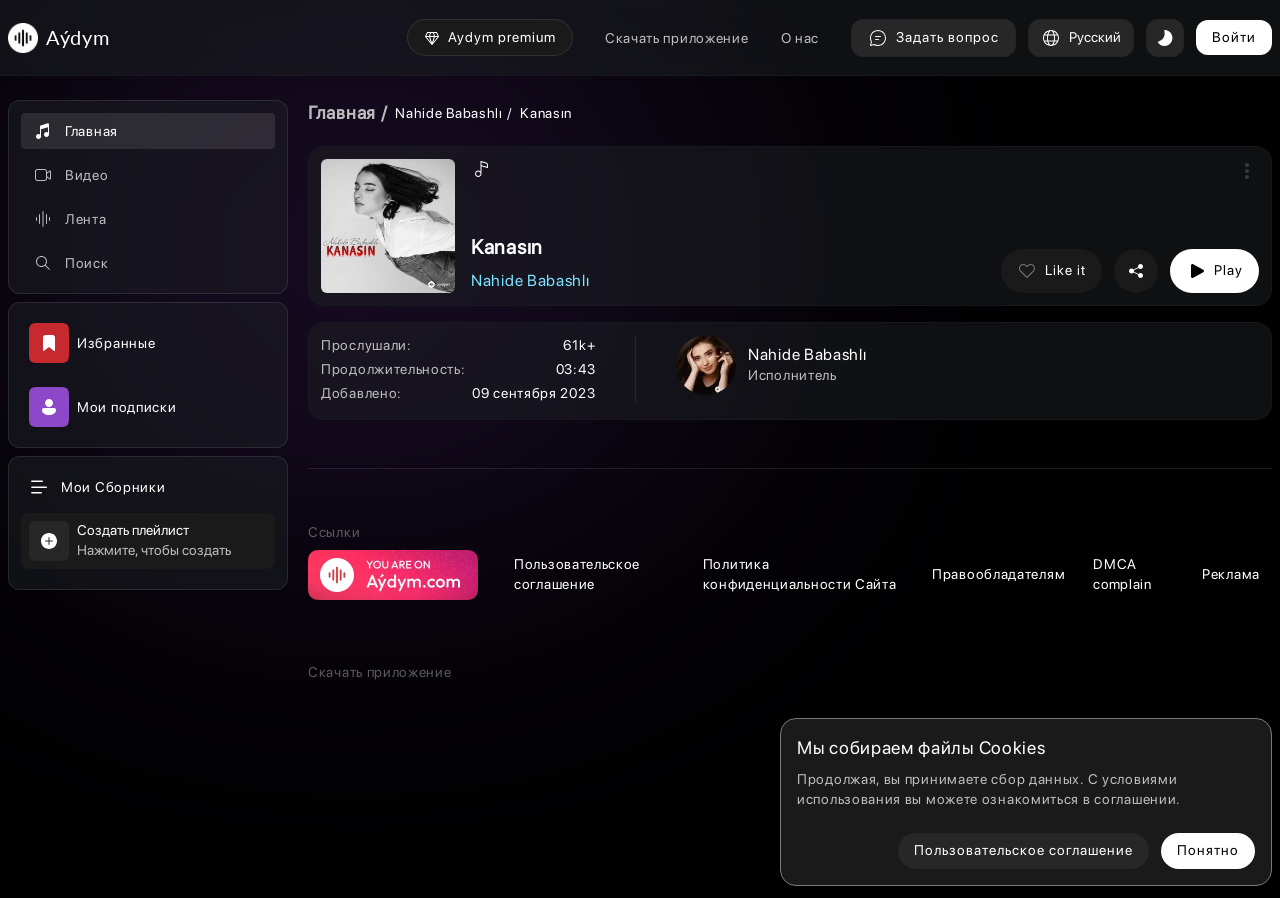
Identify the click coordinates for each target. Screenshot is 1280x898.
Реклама (1231, 574)
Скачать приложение (677, 38)
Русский (1081, 38)
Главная (342, 112)
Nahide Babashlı (449, 113)
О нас (800, 38)
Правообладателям (998, 574)
